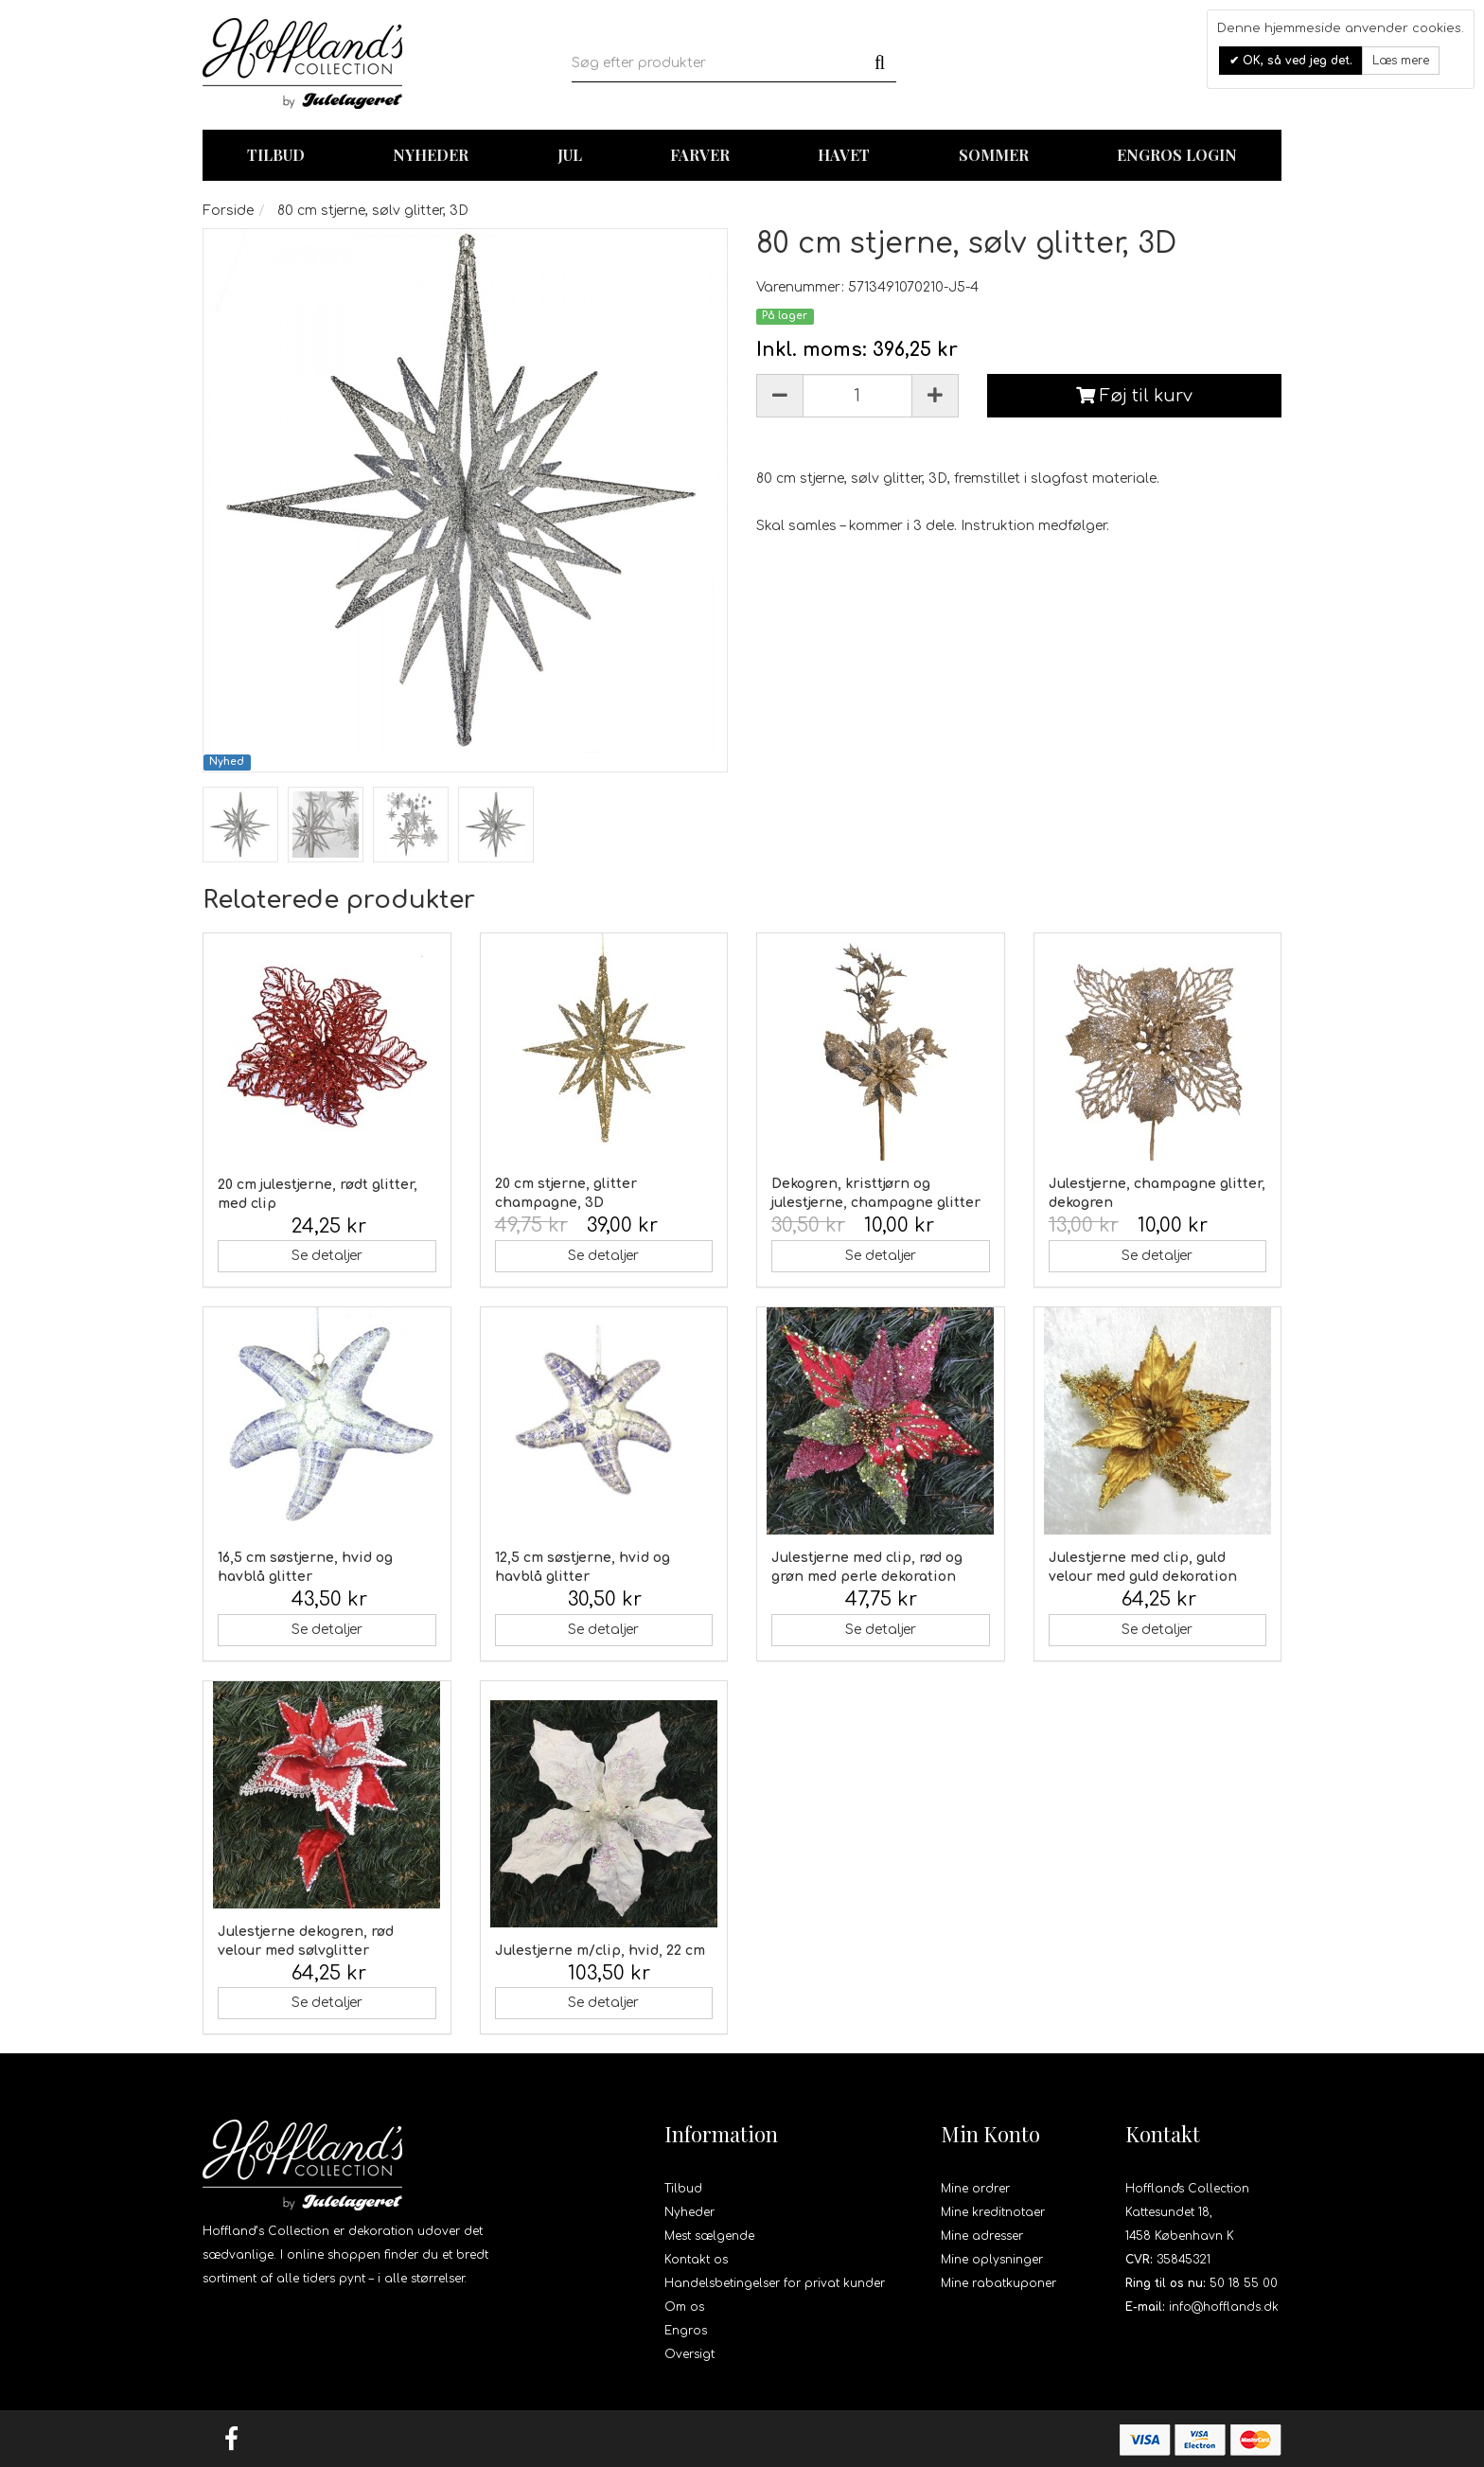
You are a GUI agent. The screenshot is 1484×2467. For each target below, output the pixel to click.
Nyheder (430, 155)
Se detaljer (327, 1256)
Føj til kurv (1134, 395)
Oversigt (689, 2354)
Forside (228, 211)
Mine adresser (982, 2236)
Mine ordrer (975, 2188)
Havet (844, 155)
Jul (569, 155)
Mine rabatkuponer (998, 2283)
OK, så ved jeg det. (1295, 60)
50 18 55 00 (1244, 2283)
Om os (684, 2307)
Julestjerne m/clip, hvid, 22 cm (600, 1950)
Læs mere (1400, 60)
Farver (700, 155)
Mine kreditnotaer (993, 2212)
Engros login (1177, 155)
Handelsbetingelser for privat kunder (774, 2283)
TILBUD (276, 155)
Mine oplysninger (992, 2259)
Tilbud (683, 2188)
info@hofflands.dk (1224, 2307)
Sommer (994, 155)
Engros (685, 2330)
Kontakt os (696, 2259)
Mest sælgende (709, 2236)
